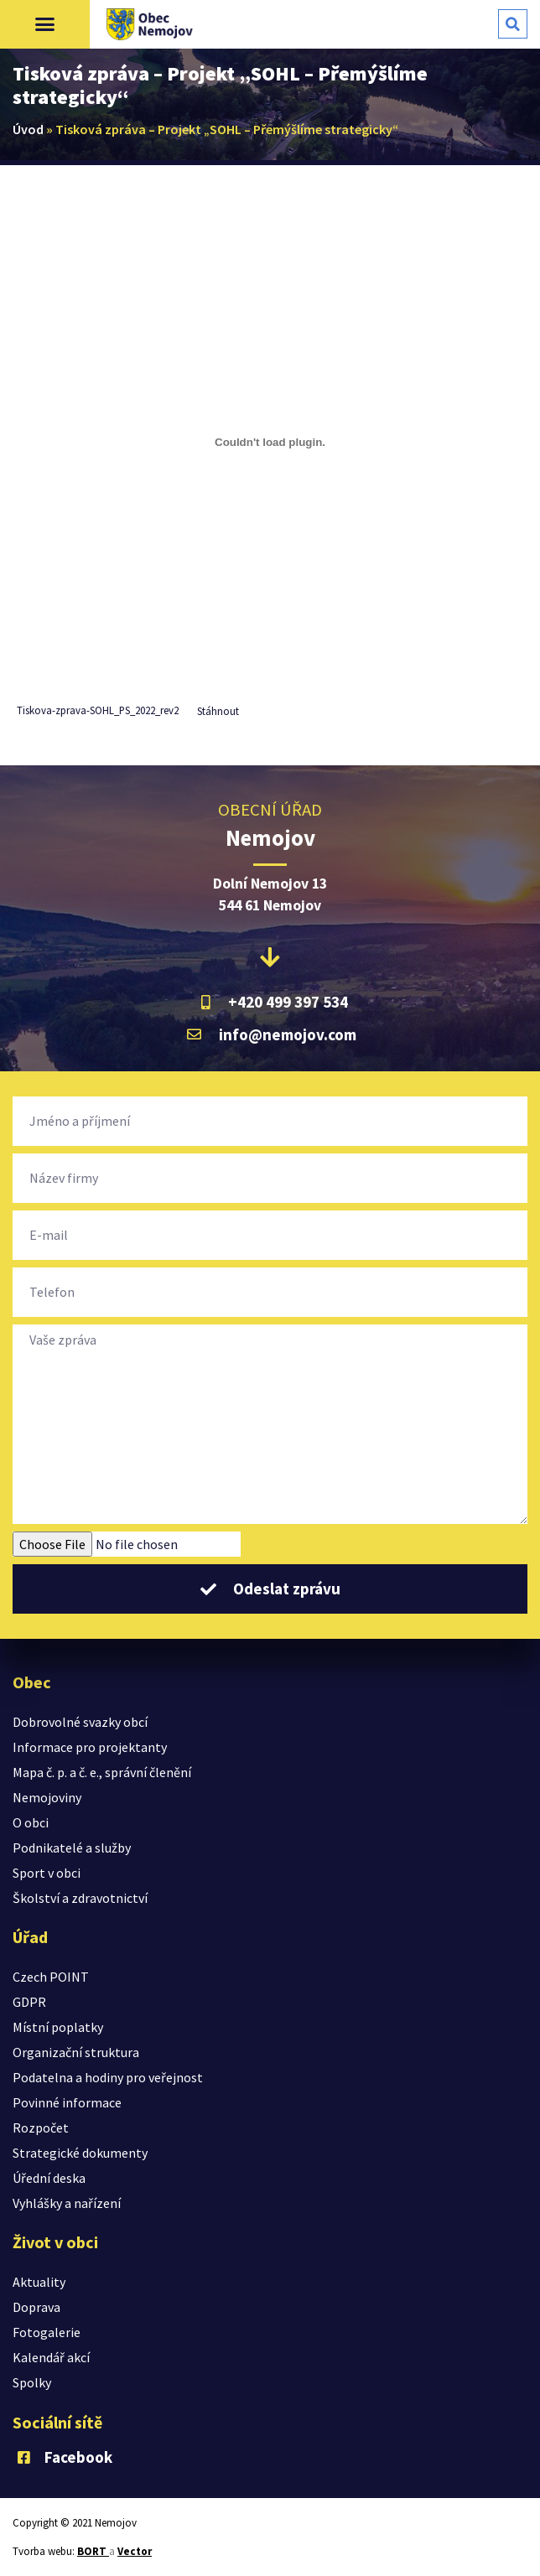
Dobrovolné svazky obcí (80, 1721)
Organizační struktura (76, 2052)
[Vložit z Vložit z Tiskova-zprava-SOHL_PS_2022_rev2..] (270, 441)
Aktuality (39, 2281)
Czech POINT (51, 1976)
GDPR (29, 2001)
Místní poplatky (58, 2027)
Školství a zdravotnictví (80, 1897)
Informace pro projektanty (90, 1747)
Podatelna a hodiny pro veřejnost (108, 2077)
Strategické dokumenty (80, 2152)
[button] (45, 24)
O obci (31, 1822)
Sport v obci (46, 1872)
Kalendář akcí (51, 2357)
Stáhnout (218, 711)
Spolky (32, 2382)
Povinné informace (67, 2102)
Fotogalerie (46, 2332)
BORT (93, 2551)
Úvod (28, 129)
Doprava (36, 2307)
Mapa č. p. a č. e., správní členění (102, 1772)
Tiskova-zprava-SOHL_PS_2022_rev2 (98, 711)
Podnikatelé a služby (72, 1847)
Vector (134, 2551)
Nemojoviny (47, 1797)
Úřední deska (49, 2177)
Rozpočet (41, 2127)
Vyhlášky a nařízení (67, 2203)
